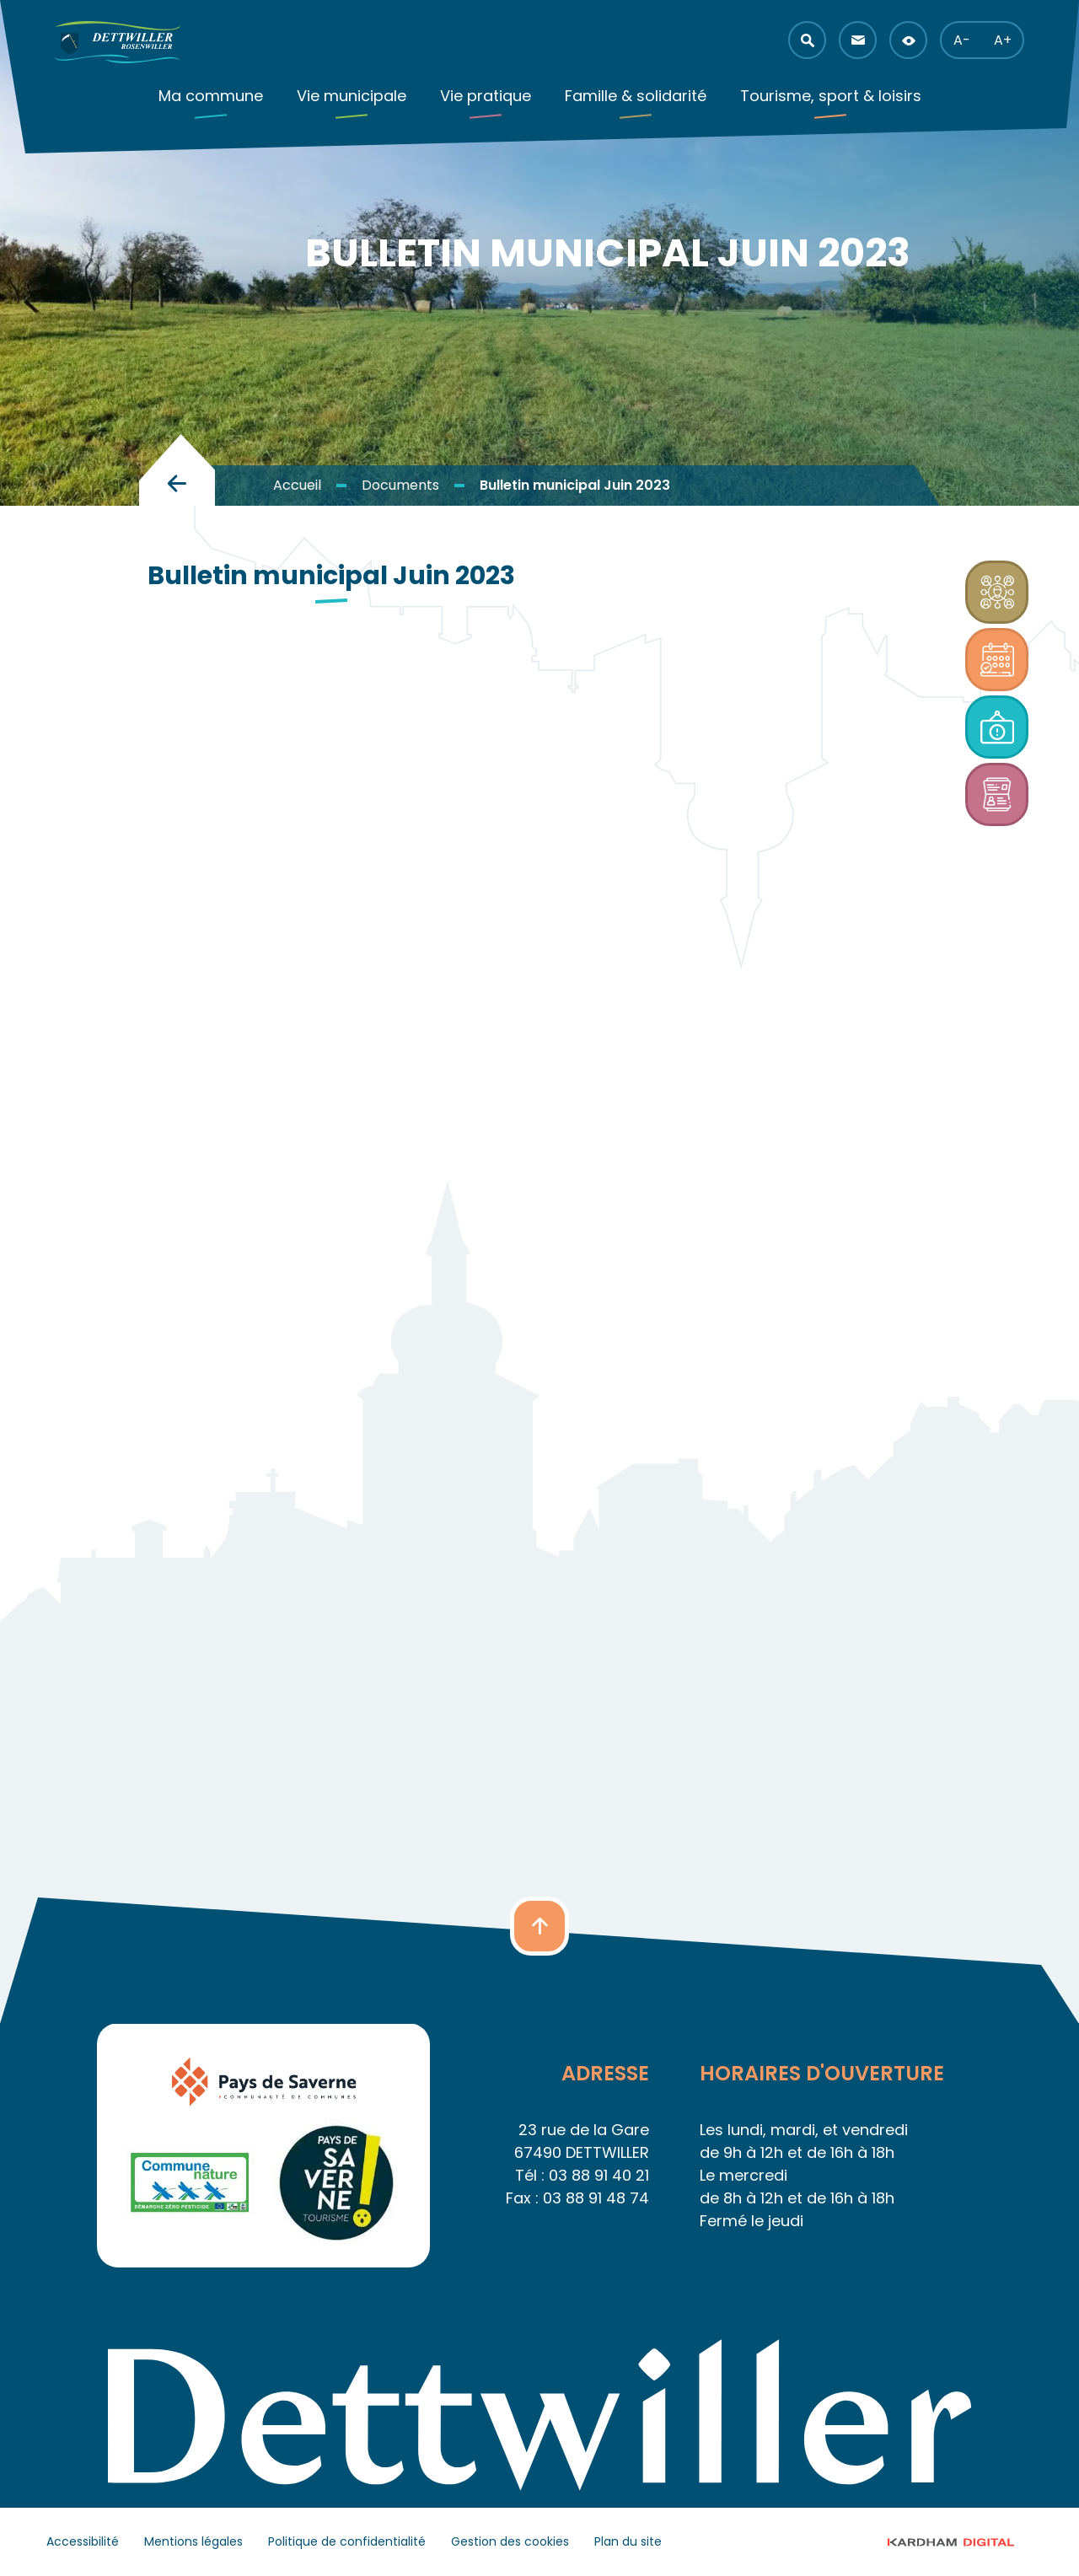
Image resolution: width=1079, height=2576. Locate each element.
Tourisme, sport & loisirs (830, 95)
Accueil (297, 485)
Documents (400, 485)
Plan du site (628, 2541)
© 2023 (966, 2542)
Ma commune (210, 95)
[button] (807, 40)
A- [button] (961, 40)
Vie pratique (485, 95)
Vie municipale (351, 95)
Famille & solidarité (635, 95)
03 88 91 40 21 (599, 2175)
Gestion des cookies (510, 2541)
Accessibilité (82, 2541)
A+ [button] (1003, 40)
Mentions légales (193, 2541)
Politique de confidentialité (347, 2541)
